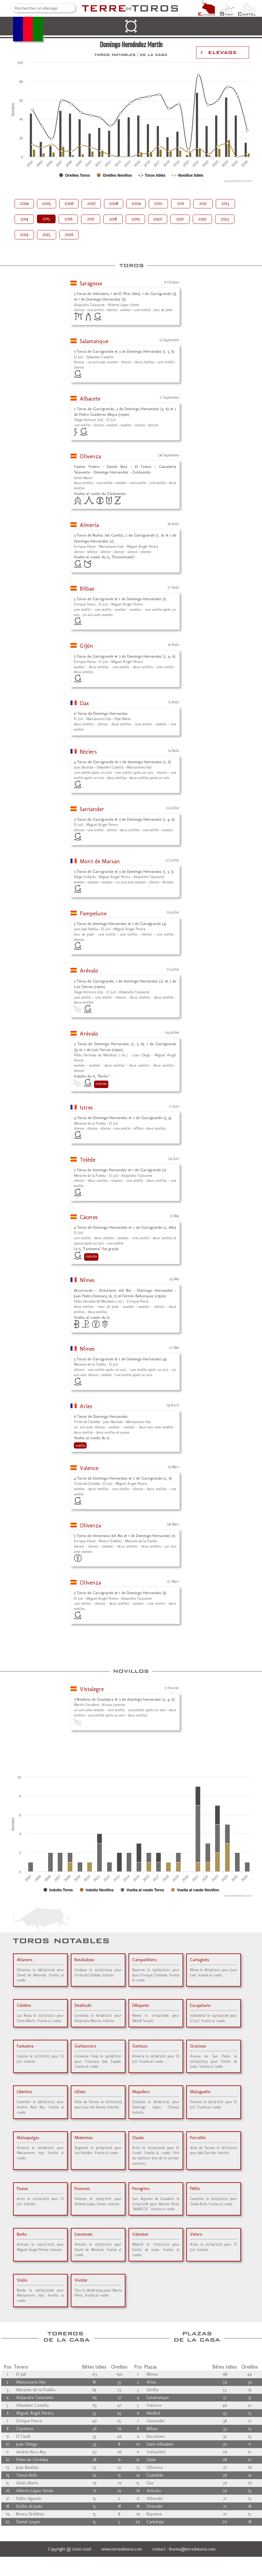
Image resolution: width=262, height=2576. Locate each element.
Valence (89, 1468)
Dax (84, 703)
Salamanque (94, 341)
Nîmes (87, 1280)
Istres (86, 1107)
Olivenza (90, 456)
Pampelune (93, 913)
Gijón (86, 645)
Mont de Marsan (100, 861)
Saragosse (91, 283)
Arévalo (89, 970)
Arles (86, 1406)
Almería (89, 525)
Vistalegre (92, 1689)
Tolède (87, 1159)
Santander (92, 809)
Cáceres (89, 1217)
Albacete (90, 398)
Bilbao (87, 588)
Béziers (88, 751)
